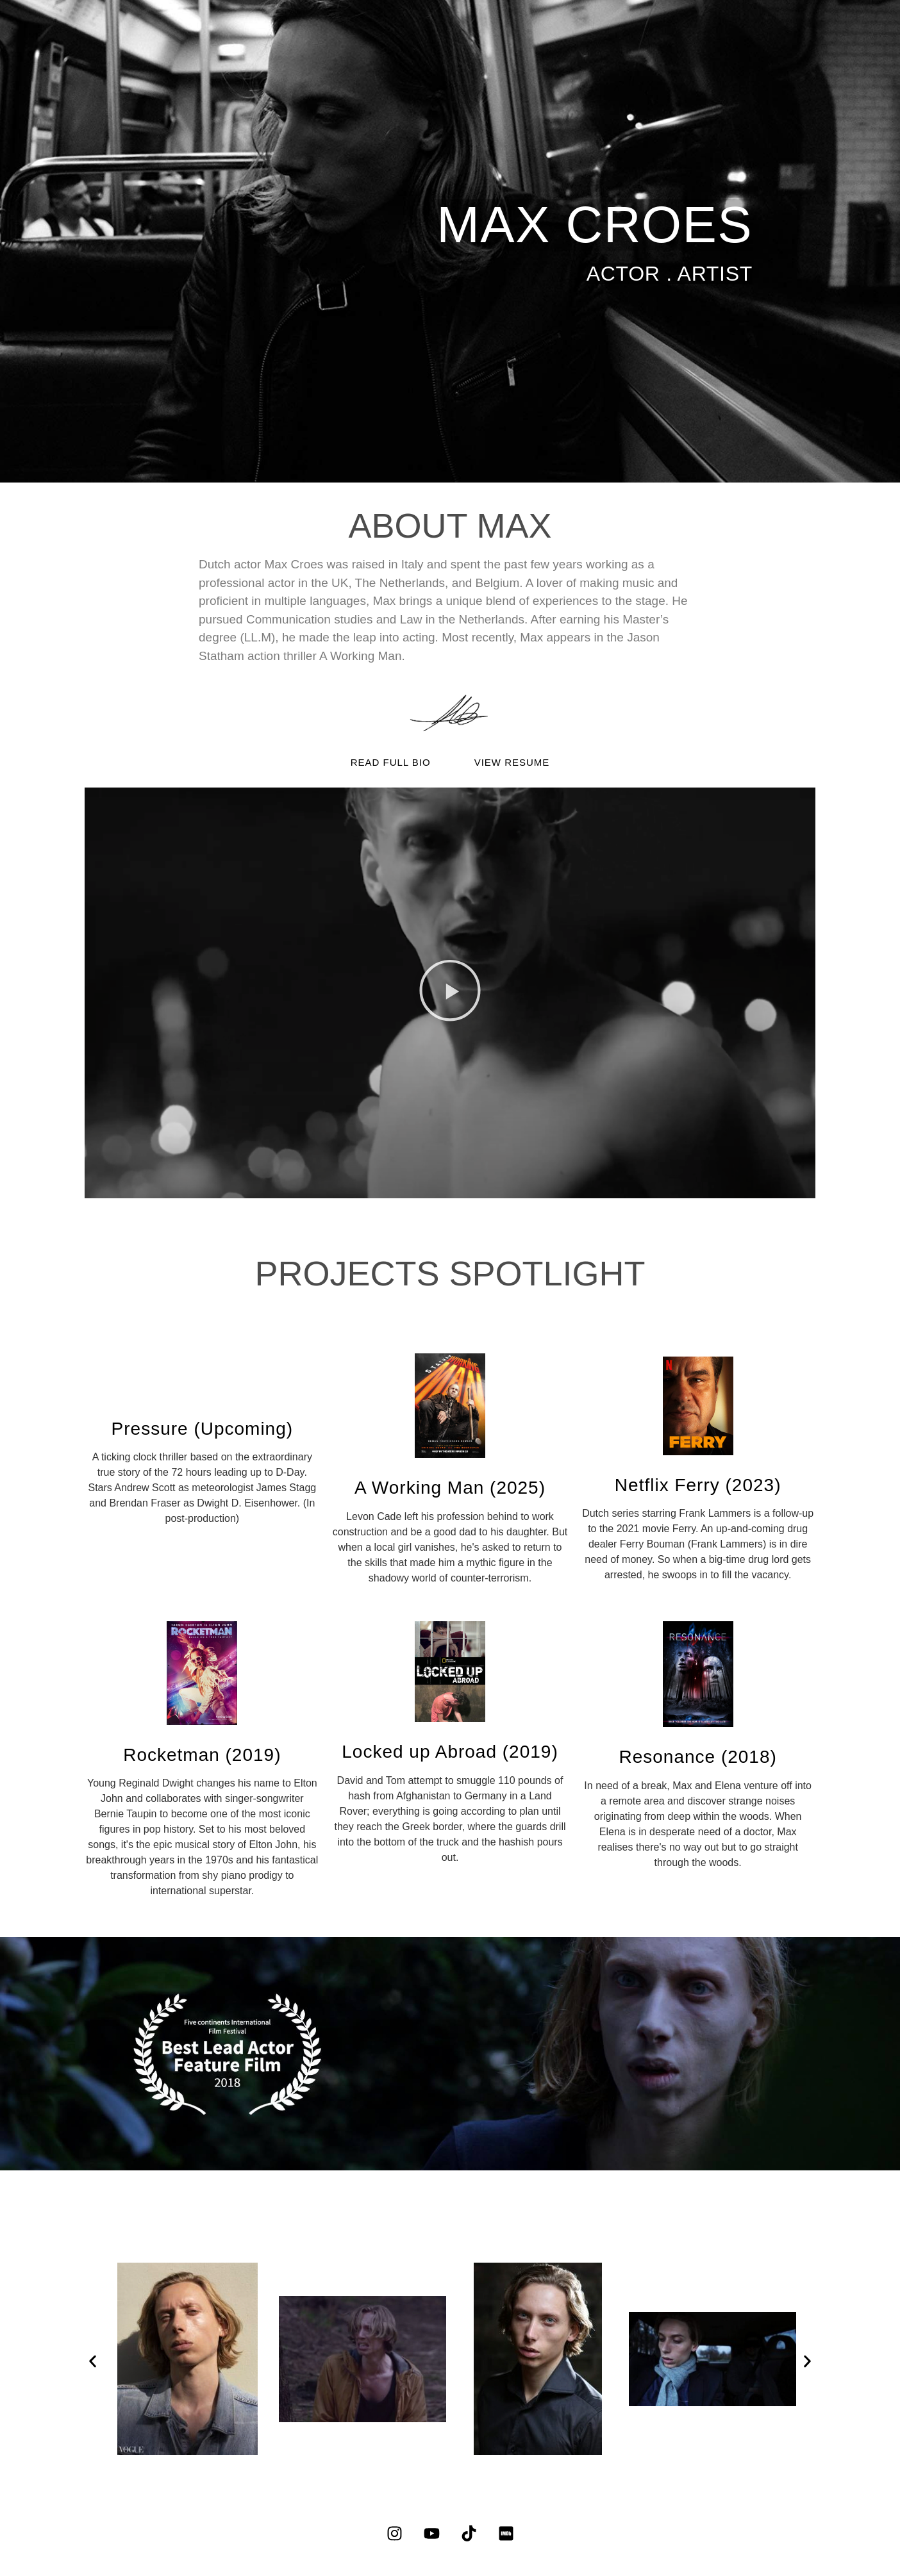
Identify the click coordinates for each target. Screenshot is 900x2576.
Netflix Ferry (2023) (698, 1485)
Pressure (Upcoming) (203, 1429)
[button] (450, 993)
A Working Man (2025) (450, 1488)
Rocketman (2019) (202, 1755)
